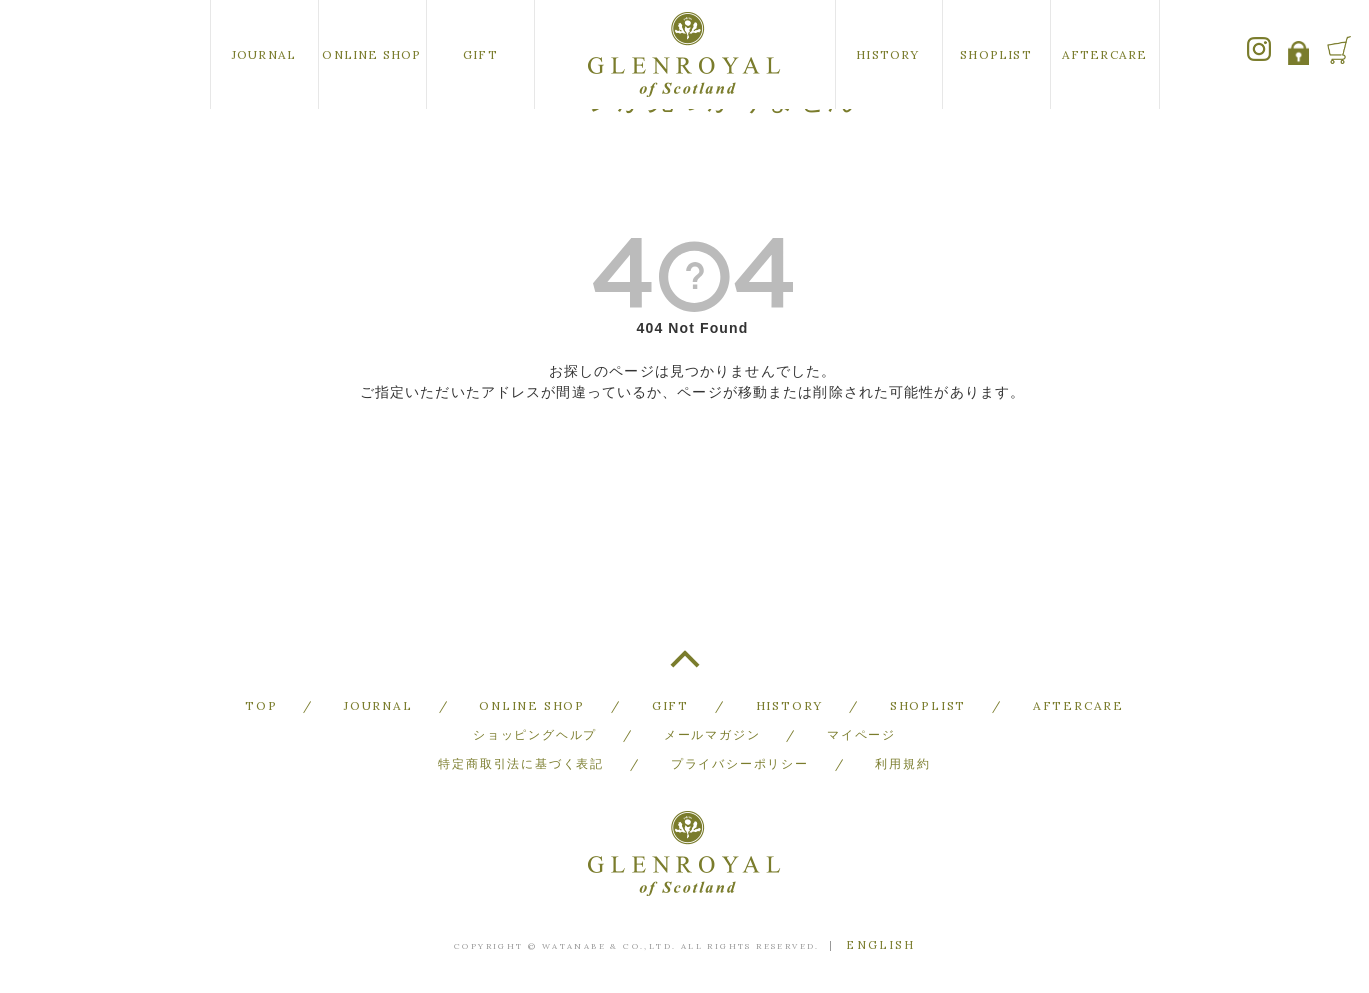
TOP (685, 667)
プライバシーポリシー (740, 763)
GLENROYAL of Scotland (685, 54)
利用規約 (902, 763)
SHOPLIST (996, 54)
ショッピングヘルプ (535, 734)
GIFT (480, 54)
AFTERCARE (1105, 54)
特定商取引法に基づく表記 (521, 763)
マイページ (861, 734)
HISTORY (887, 54)
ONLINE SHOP (371, 54)
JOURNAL (264, 54)
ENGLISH (880, 945)
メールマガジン (712, 734)
